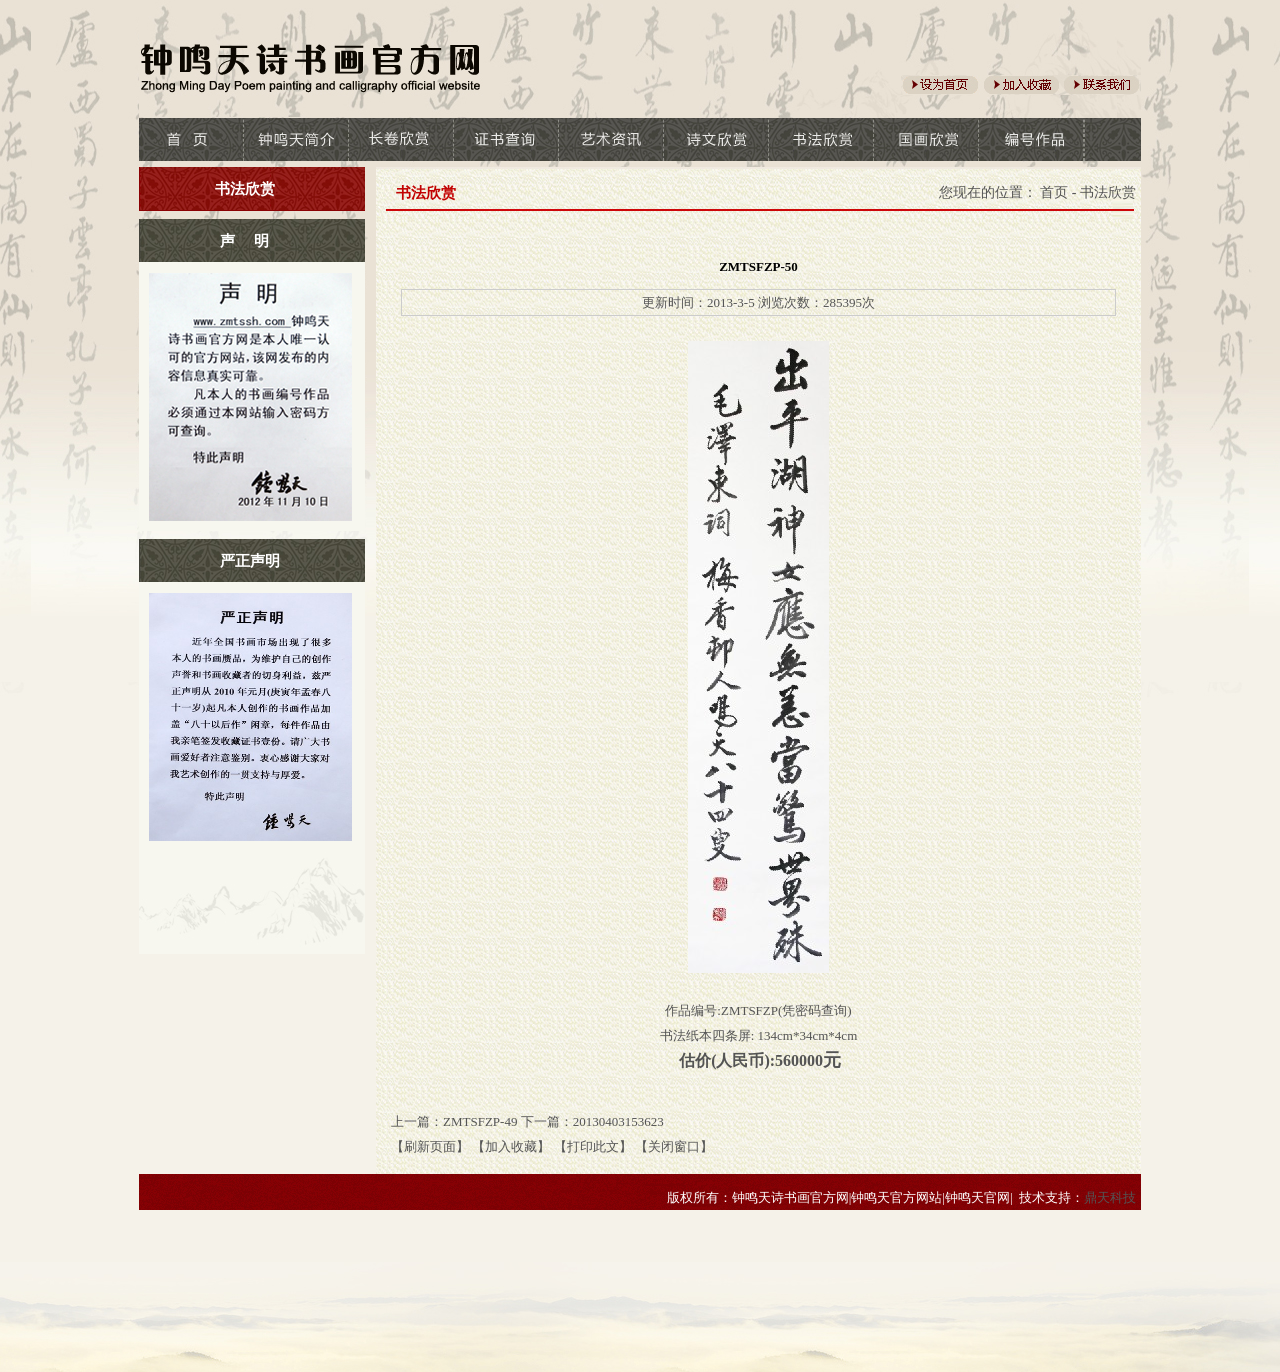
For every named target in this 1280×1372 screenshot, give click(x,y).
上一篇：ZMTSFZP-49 (454, 1121)
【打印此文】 (593, 1146)
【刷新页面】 (430, 1146)
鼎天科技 (1110, 1197)
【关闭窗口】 (674, 1146)
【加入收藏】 (511, 1146)
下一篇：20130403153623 (592, 1121)
